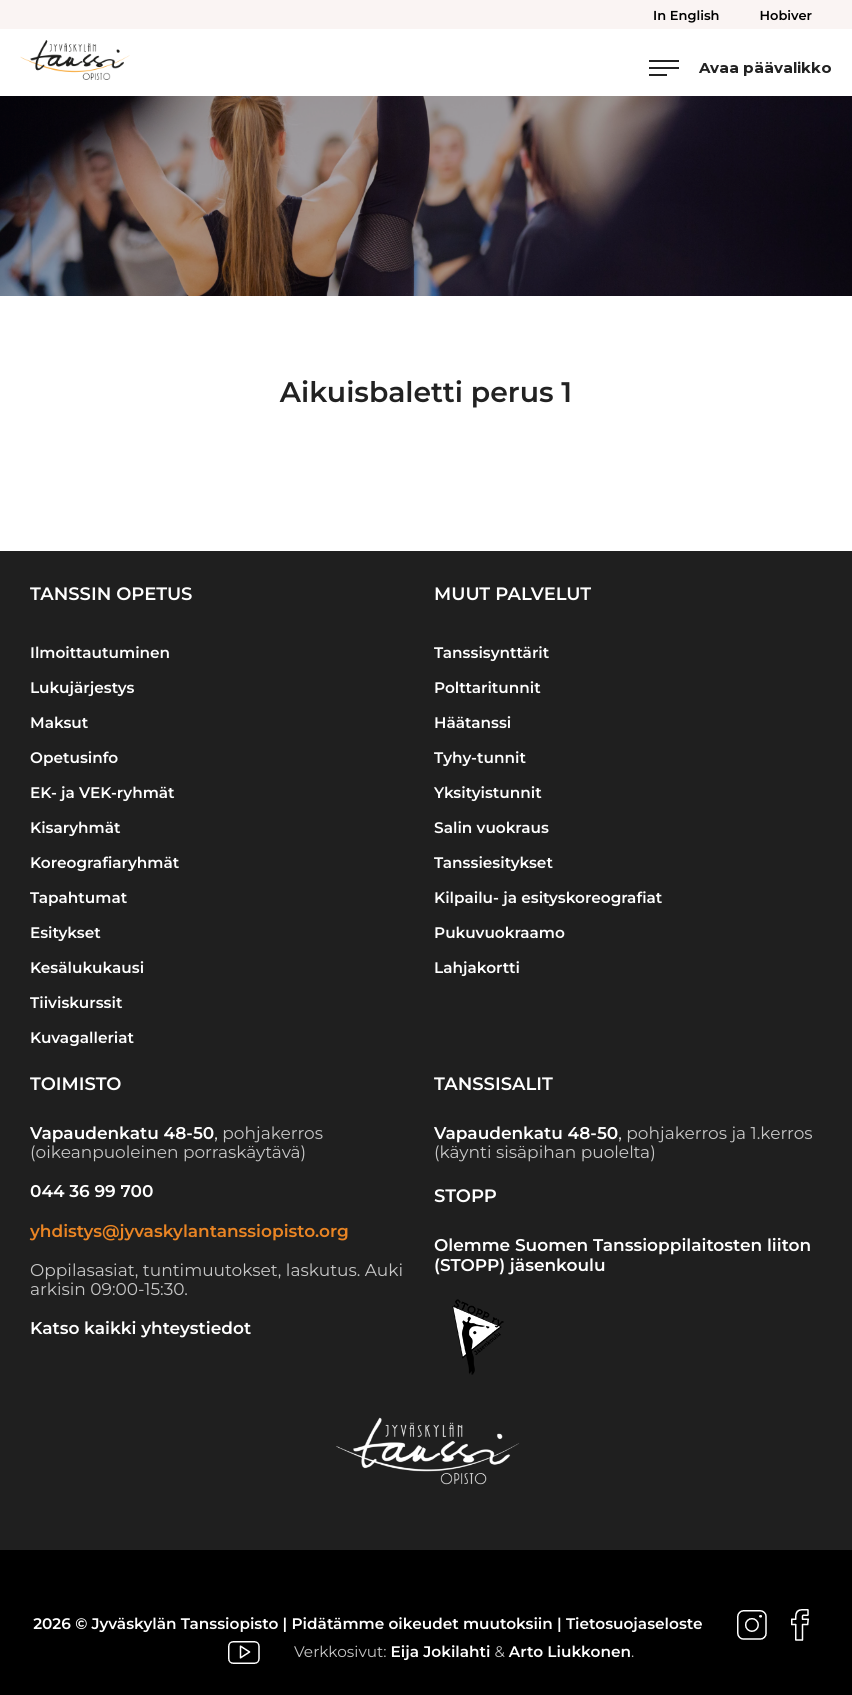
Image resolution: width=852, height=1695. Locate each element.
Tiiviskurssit (76, 1002)
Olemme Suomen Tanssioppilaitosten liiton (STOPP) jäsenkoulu (622, 1256)
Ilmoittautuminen (100, 652)
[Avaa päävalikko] (740, 67)
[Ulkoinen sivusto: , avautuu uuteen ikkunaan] (754, 1623)
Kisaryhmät (75, 827)
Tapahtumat (78, 897)
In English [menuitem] (686, 16)
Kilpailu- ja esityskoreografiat (548, 897)
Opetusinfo (74, 757)
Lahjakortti (477, 967)
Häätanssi (472, 722)
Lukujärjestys (82, 687)
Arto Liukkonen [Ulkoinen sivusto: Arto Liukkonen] (570, 1651)
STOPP (465, 1196)
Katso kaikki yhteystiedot (140, 1329)
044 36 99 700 (91, 1192)
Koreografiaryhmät (104, 862)
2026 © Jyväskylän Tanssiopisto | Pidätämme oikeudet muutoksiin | (299, 1623)
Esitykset (65, 932)
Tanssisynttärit (491, 652)
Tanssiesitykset (493, 862)
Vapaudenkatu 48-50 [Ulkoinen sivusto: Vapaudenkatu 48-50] (122, 1134)
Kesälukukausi (87, 967)
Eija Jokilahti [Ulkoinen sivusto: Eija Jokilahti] (440, 1651)
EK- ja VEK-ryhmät (102, 792)
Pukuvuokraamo (499, 932)
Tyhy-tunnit (480, 757)
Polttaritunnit (487, 687)
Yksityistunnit (488, 792)
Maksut (59, 722)
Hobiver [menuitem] (786, 16)
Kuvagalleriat (82, 1037)
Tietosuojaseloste (634, 1623)
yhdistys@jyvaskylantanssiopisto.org (189, 1232)
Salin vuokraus (491, 827)
